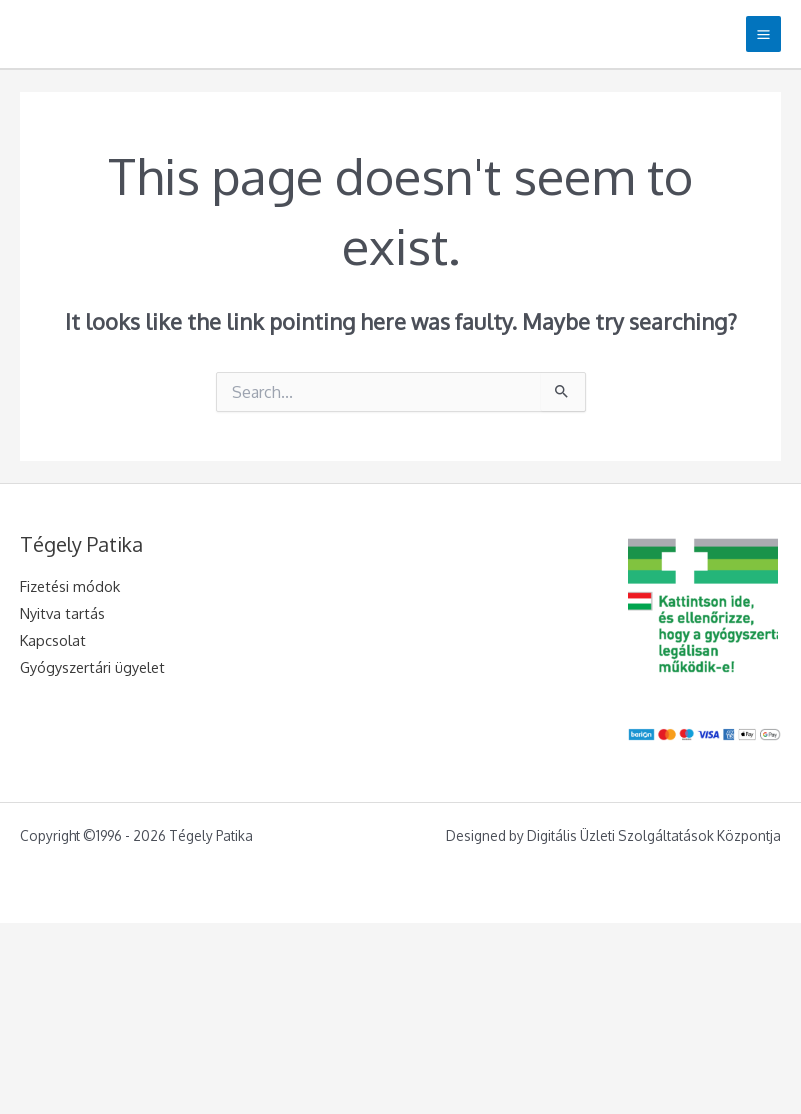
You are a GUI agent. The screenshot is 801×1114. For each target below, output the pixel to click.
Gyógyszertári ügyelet (92, 667)
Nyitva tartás (62, 613)
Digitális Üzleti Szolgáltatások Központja (654, 835)
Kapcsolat (53, 640)
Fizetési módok (70, 586)
